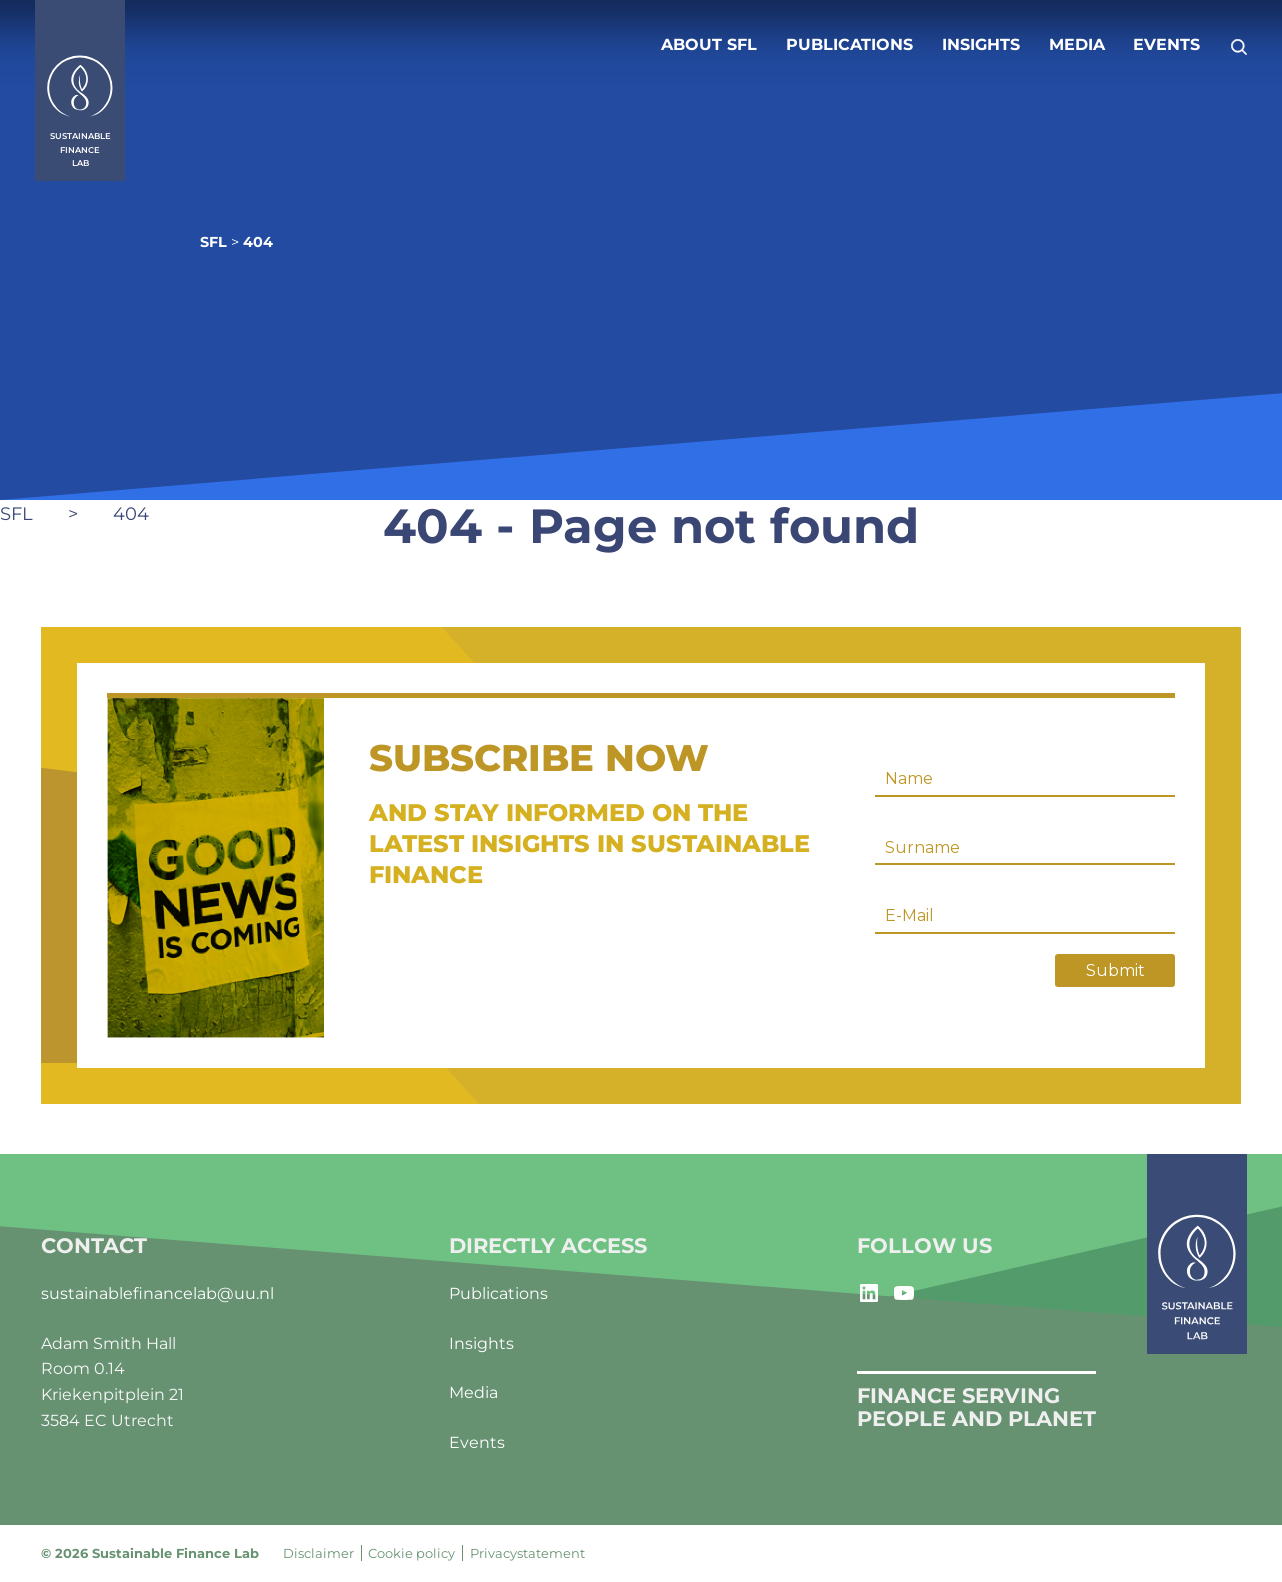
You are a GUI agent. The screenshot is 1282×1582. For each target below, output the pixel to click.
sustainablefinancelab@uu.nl (157, 1293)
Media (1077, 44)
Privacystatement (527, 1553)
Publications (849, 44)
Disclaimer (318, 1553)
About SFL (709, 44)
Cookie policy (411, 1553)
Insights (981, 44)
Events (1166, 44)
